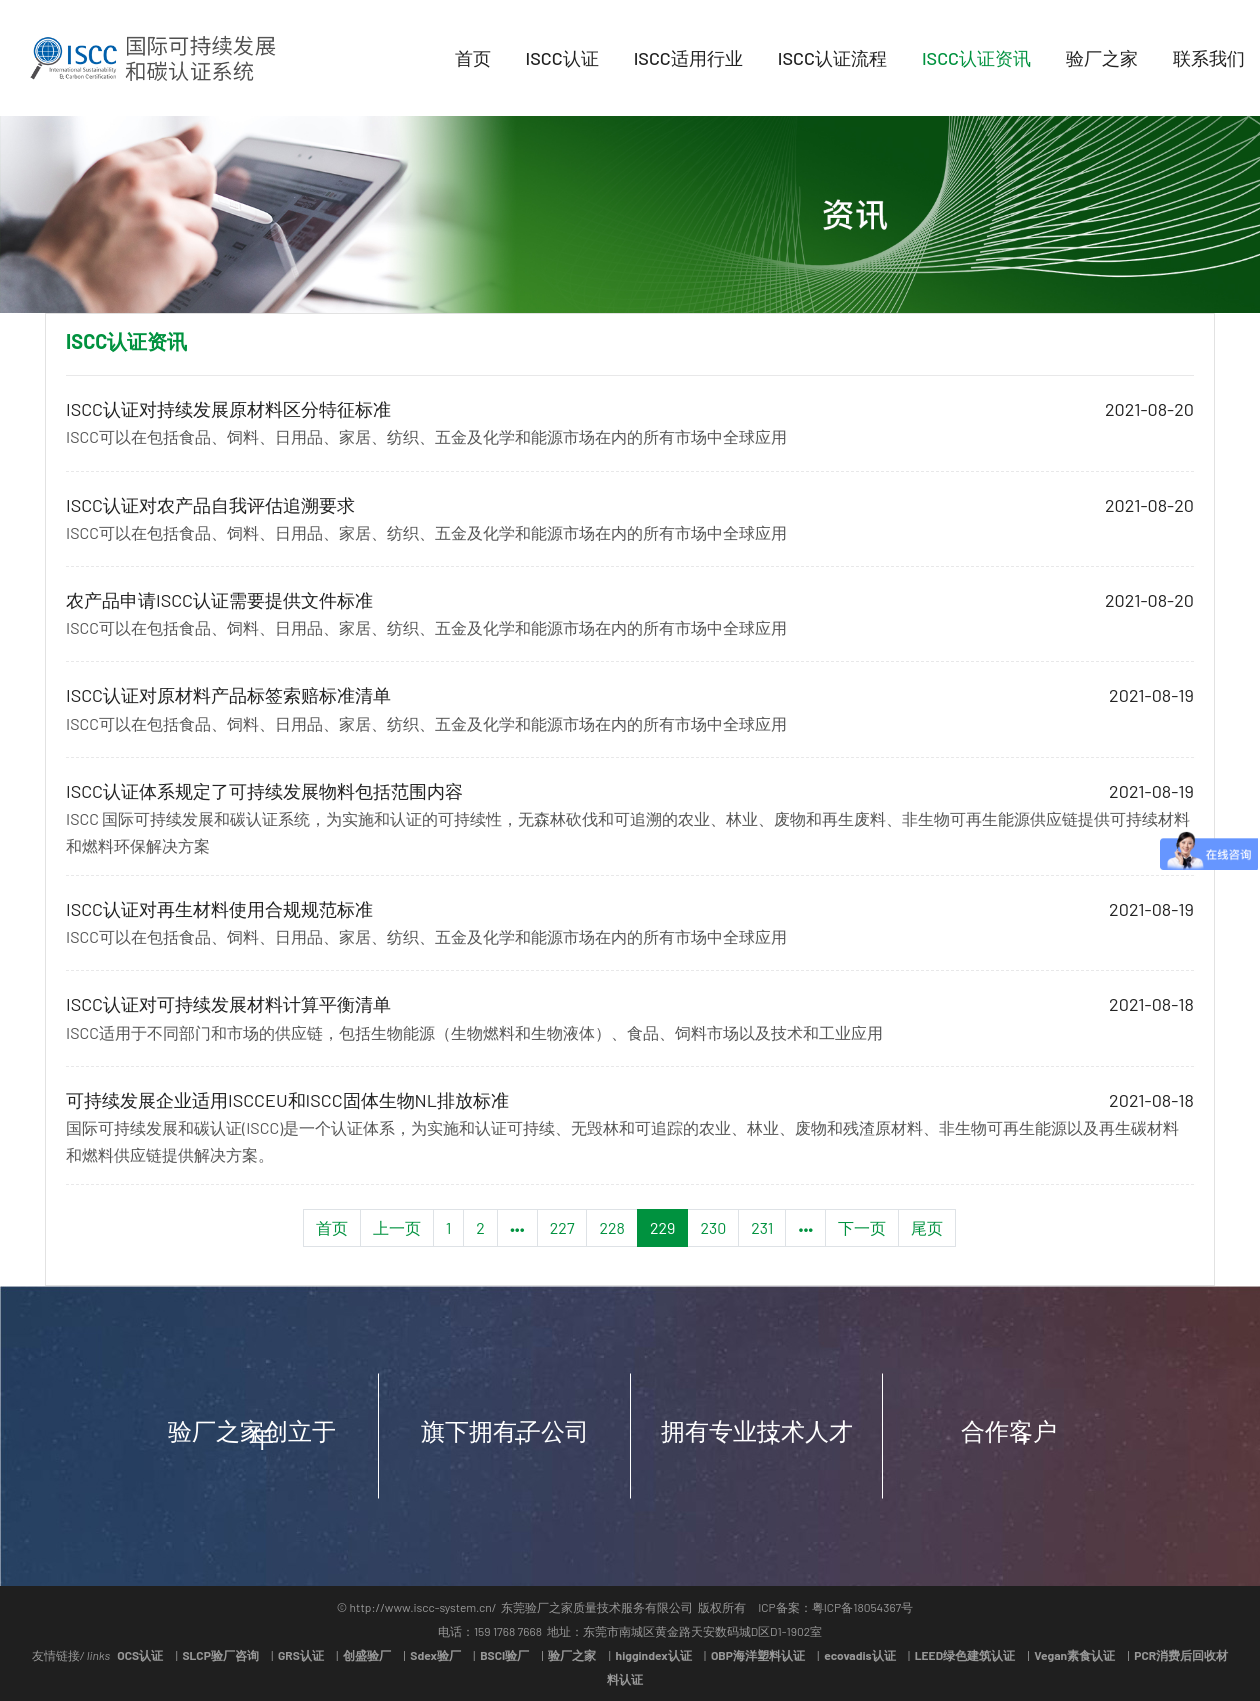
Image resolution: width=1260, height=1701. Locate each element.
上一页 (397, 1227)
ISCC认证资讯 (976, 58)
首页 (473, 58)
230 (713, 1227)
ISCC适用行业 (688, 58)
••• (517, 1227)
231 (762, 1227)
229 (663, 1227)
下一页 (862, 1227)
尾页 (927, 1227)
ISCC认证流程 (832, 58)
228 (612, 1227)
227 (562, 1227)
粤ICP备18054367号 (863, 1607)
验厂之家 (1102, 58)
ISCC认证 (562, 58)
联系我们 (1209, 58)
